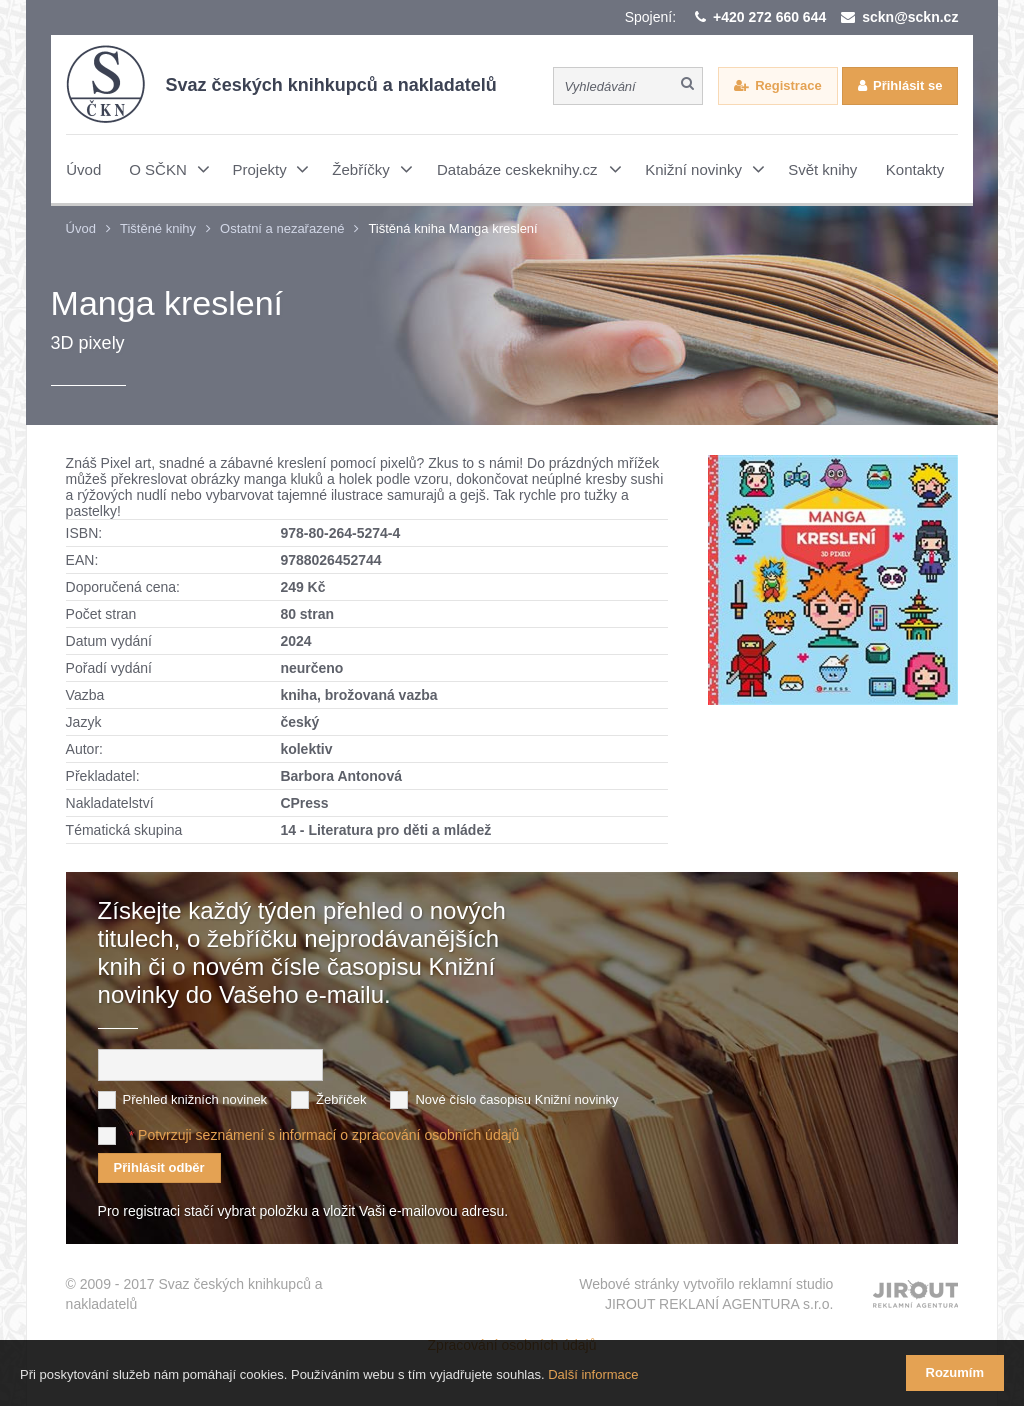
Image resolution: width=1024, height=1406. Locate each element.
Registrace (788, 85)
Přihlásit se (907, 85)
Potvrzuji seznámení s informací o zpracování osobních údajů (328, 1135)
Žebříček (341, 1099)
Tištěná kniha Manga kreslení (452, 228)
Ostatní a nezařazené (282, 228)
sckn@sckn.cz (910, 17)
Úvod (81, 228)
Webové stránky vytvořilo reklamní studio (706, 1295)
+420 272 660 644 (769, 17)
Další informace (593, 1374)
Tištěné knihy (158, 228)
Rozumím (955, 1372)
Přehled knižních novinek (195, 1099)
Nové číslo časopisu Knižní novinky (516, 1099)
